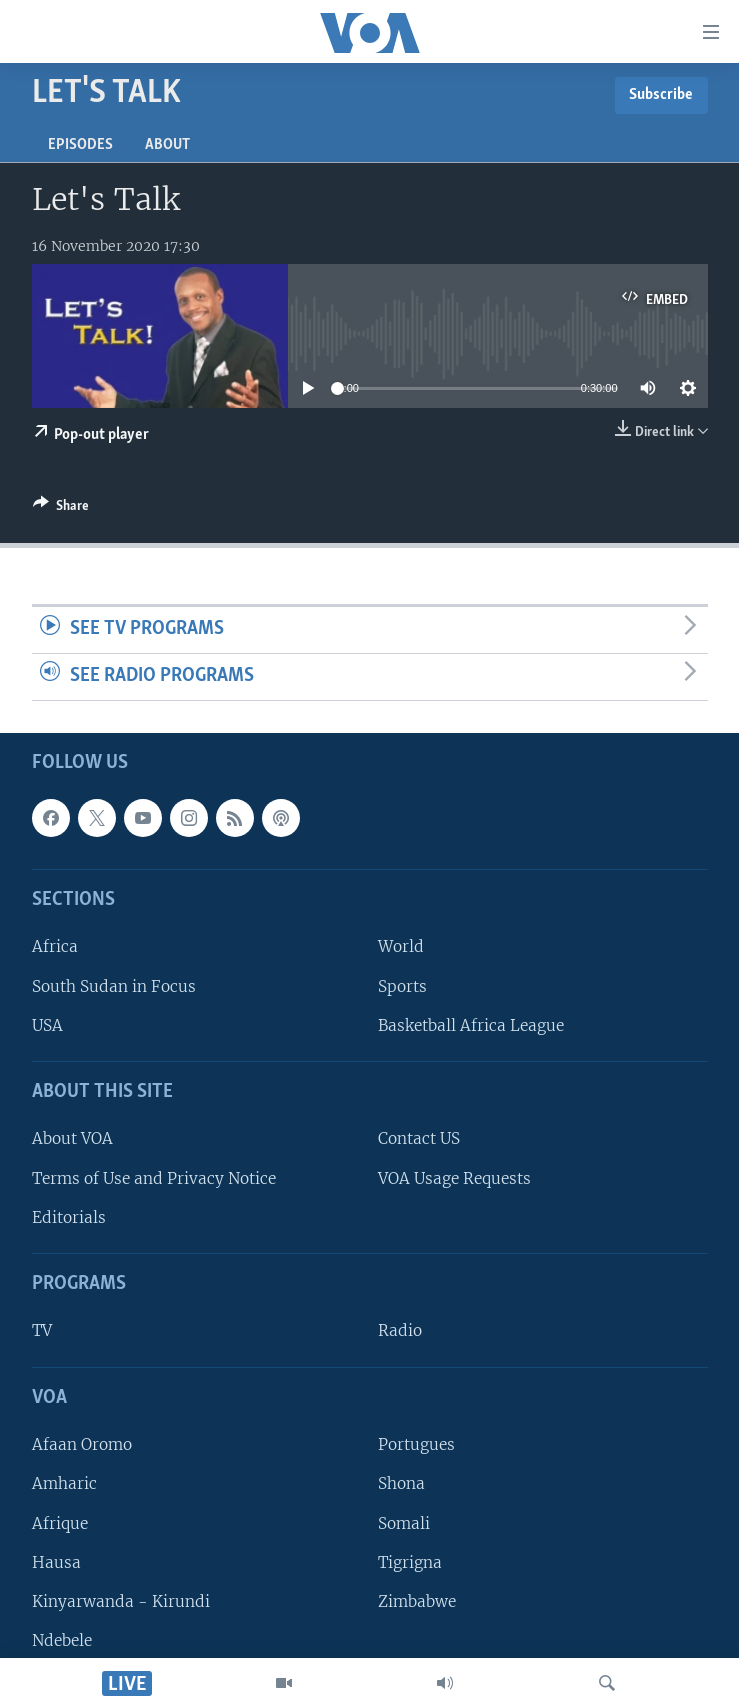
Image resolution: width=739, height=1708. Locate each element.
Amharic (64, 1483)
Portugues (416, 1444)
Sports (402, 985)
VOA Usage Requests (454, 1177)
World (401, 946)
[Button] (61, 509)
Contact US (419, 1138)
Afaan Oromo (82, 1444)
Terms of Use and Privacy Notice (154, 1177)
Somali (404, 1522)
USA (47, 1024)
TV (42, 1330)
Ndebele (62, 1639)
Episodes (80, 145)
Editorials (69, 1216)
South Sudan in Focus (114, 985)
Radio (400, 1330)
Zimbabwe (417, 1600)
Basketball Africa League (471, 1024)
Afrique (60, 1522)
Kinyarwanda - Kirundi (121, 1600)
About (167, 145)
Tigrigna (410, 1561)
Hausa (56, 1561)
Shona (401, 1483)
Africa (55, 946)
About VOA (72, 1138)
